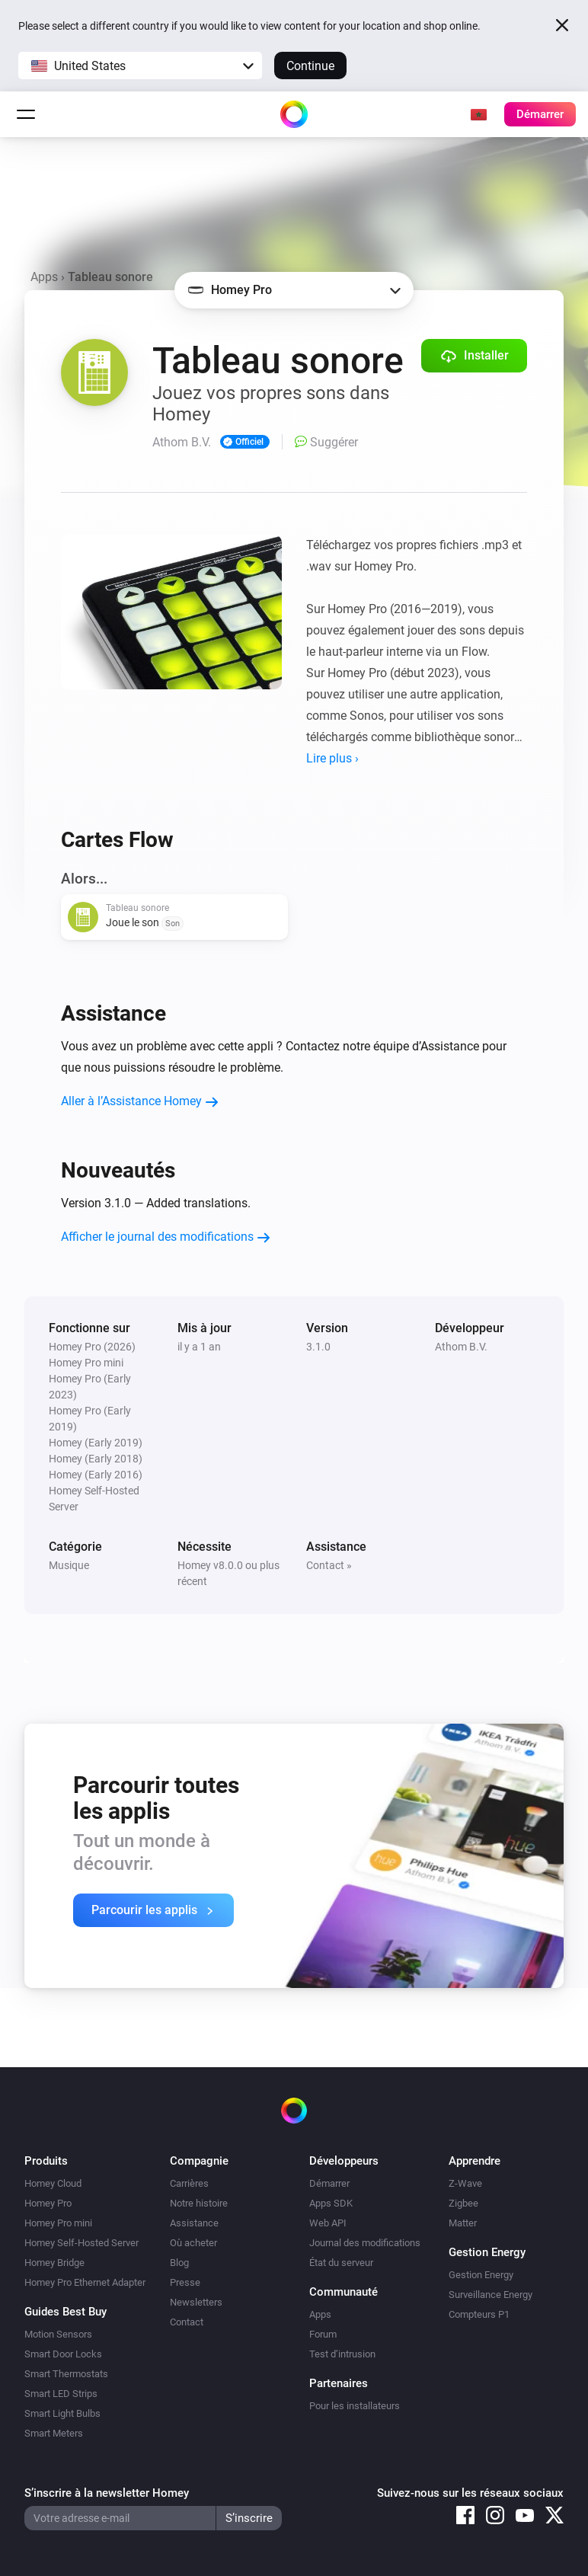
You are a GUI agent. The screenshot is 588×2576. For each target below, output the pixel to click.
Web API (328, 2223)
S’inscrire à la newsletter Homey (106, 2493)
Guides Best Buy (65, 2312)
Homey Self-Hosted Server (81, 2242)
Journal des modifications (364, 2242)
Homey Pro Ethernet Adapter (84, 2282)
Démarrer (329, 2183)
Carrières (189, 2183)
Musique (69, 1565)
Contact (186, 2322)
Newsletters (196, 2302)
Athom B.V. (461, 1347)
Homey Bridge (54, 2262)
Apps (44, 277)
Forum (323, 2334)
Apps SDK (331, 2203)
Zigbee (463, 2203)
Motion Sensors (58, 2334)
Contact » (329, 1565)
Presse (185, 2282)
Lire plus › (332, 758)
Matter (463, 2223)
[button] (140, 65)
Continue (310, 66)
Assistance (194, 2223)
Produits (46, 2161)
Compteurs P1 (479, 2314)
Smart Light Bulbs (62, 2413)
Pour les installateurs (354, 2405)
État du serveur (341, 2262)
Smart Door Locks (63, 2354)
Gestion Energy (481, 2274)
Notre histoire (199, 2203)
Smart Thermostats (66, 2373)
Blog (179, 2262)
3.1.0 (318, 1347)
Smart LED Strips (60, 2393)
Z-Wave (465, 2183)
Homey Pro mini (58, 2223)
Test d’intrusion (342, 2354)
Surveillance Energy (490, 2294)
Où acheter (193, 2242)
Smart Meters (53, 2433)
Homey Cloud (52, 2183)
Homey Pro (48, 2203)
